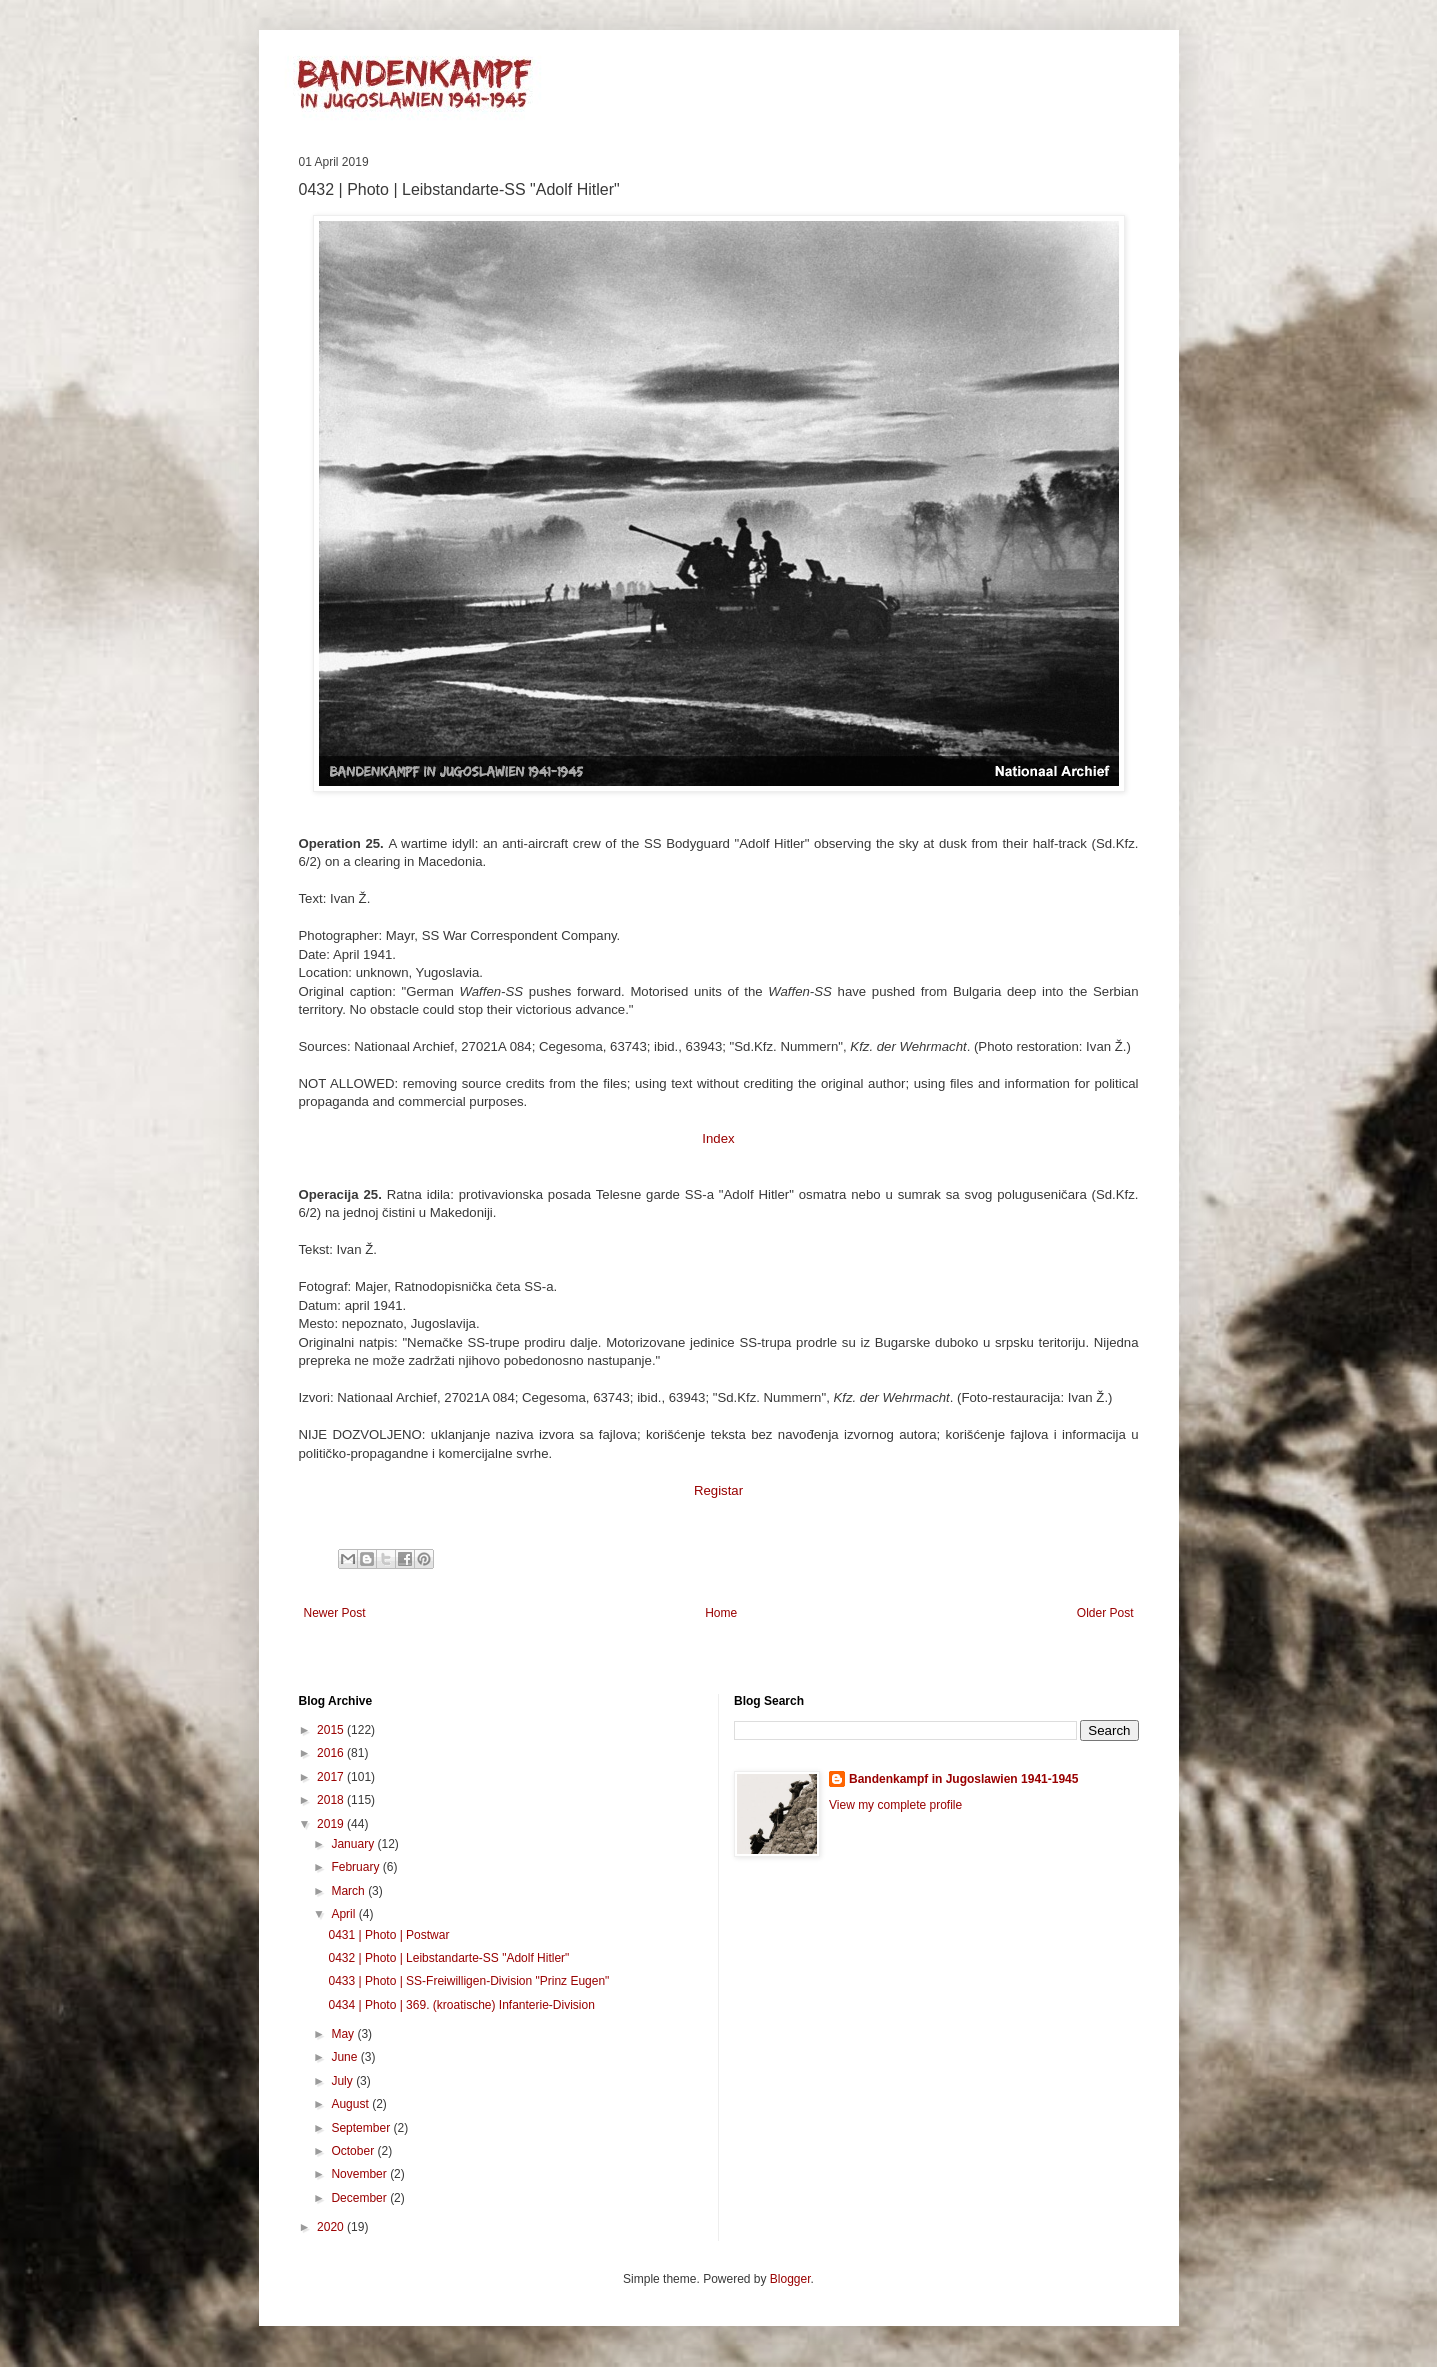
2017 (332, 1777)
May (344, 2034)
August (351, 2104)
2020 (332, 2227)
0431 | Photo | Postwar (388, 1935)
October (354, 2151)
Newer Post (335, 1613)
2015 (332, 1730)
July (343, 2081)
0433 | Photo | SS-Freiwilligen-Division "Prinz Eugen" (468, 1981)
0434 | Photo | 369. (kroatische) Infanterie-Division (461, 2005)
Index (718, 1138)
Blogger (790, 2279)
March (349, 1891)
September (362, 2128)
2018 (332, 1800)
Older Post (1105, 1613)
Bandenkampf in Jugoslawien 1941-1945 (963, 1779)
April (344, 1914)
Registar (718, 1490)
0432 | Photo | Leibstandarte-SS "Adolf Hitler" (448, 1958)
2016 (332, 1753)
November (360, 2174)
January (354, 1844)
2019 (332, 1824)
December (360, 2198)
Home (721, 1613)
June (345, 2057)
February (356, 1867)
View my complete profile (895, 1805)
